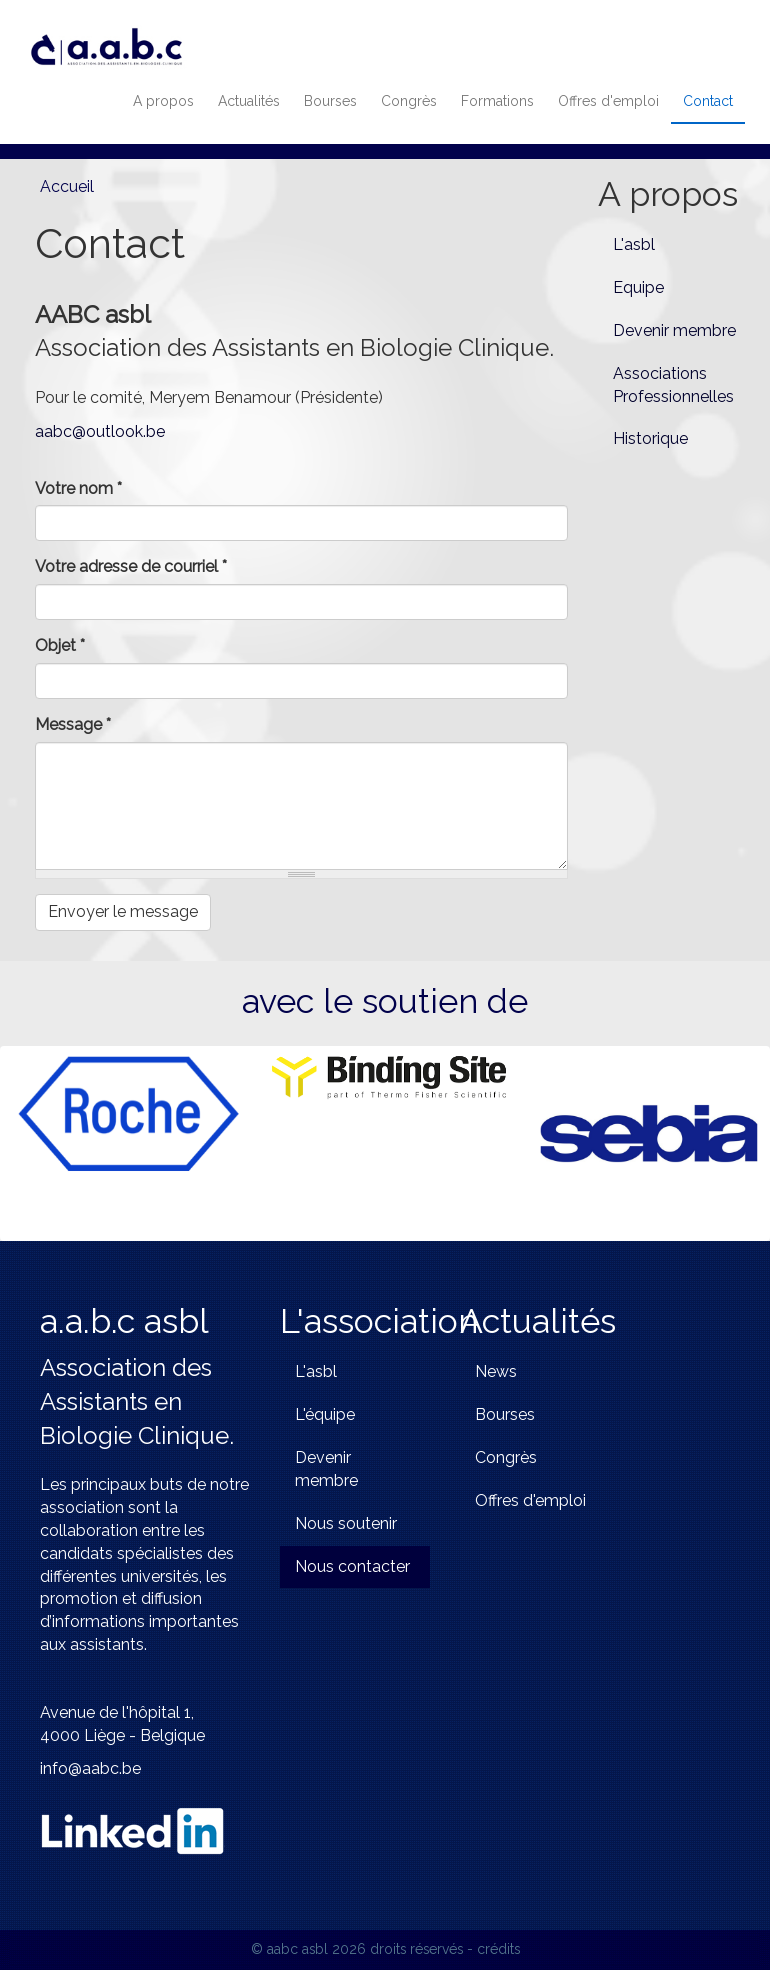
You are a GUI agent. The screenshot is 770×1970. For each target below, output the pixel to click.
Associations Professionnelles (673, 385)
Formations (497, 101)
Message (73, 724)
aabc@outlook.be (100, 431)
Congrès (409, 101)
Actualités (249, 101)
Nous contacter (352, 1566)
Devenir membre (674, 330)
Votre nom (78, 488)
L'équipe (325, 1414)
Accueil (67, 186)
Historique (650, 438)
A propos (163, 101)
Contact (708, 101)
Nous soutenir (346, 1523)
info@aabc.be (90, 1768)
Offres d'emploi (608, 101)
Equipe (638, 287)
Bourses (330, 101)
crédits (498, 1949)
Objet (60, 645)
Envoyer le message (123, 911)
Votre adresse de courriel (131, 566)
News (496, 1371)
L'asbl (634, 244)
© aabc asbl (289, 1949)
